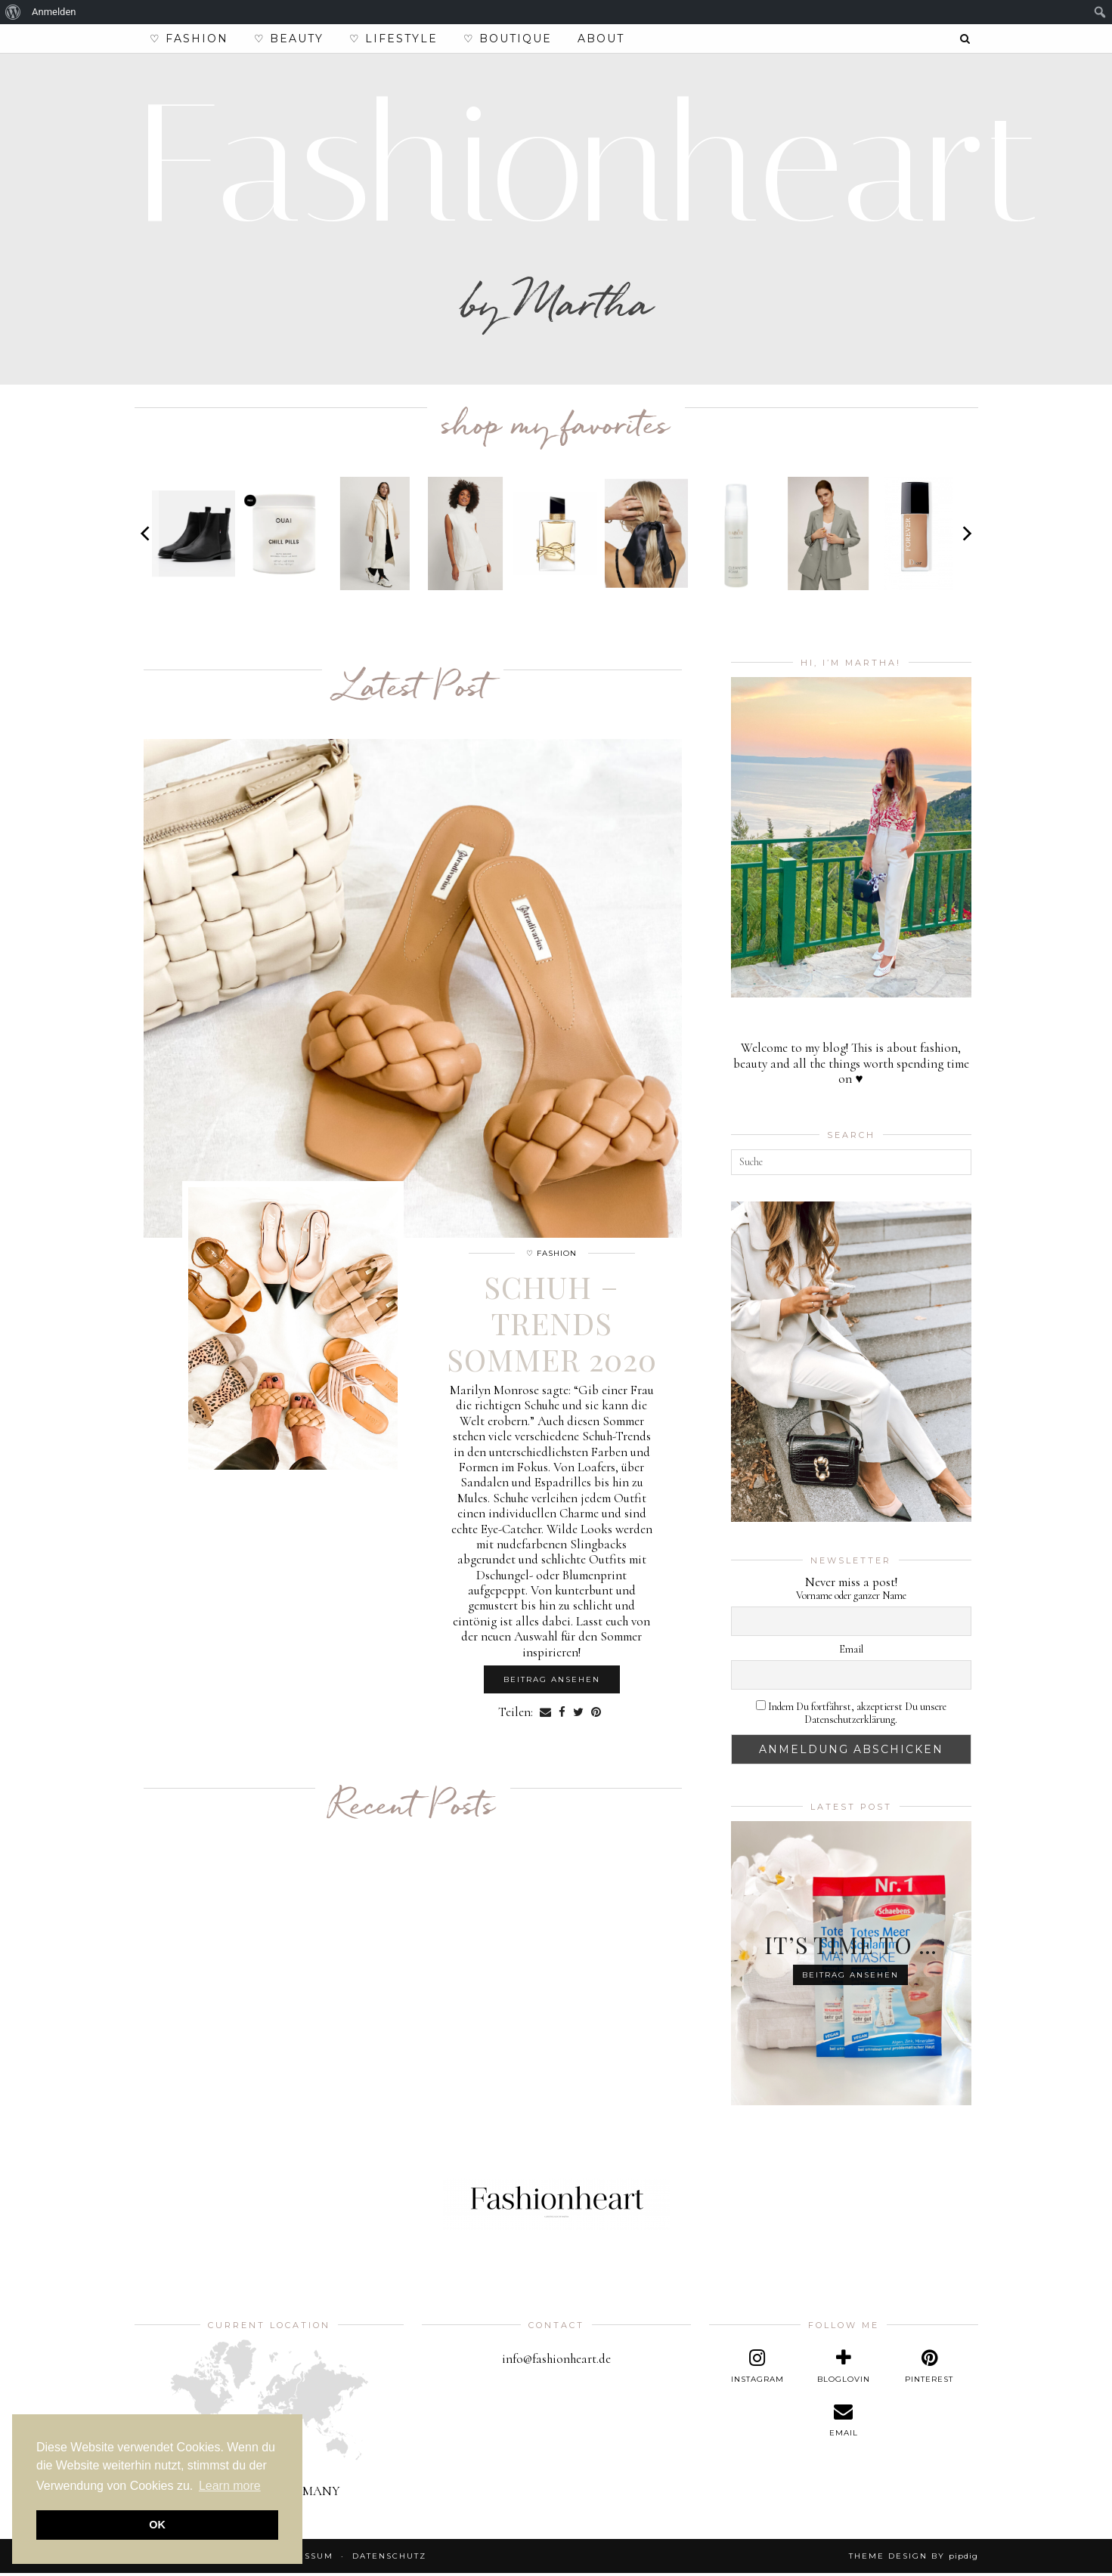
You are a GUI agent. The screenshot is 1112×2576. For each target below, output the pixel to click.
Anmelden (54, 11)
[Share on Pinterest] (596, 1715)
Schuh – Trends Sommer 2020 (552, 1325)
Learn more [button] (230, 2485)
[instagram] (757, 2369)
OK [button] (157, 2525)
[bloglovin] (844, 2369)
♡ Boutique (507, 38)
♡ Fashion (189, 38)
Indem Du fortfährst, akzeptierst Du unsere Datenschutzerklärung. (851, 1716)
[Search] (965, 38)
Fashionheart (589, 167)
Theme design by (913, 2559)
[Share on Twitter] (578, 1715)
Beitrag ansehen (551, 1682)
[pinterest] (929, 2369)
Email (851, 1653)
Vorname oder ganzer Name (851, 1599)
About (601, 38)
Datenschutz (389, 2559)
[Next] (966, 536)
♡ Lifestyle (393, 38)
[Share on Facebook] (562, 1715)
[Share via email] (545, 1715)
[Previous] (147, 536)
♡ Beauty (289, 38)
